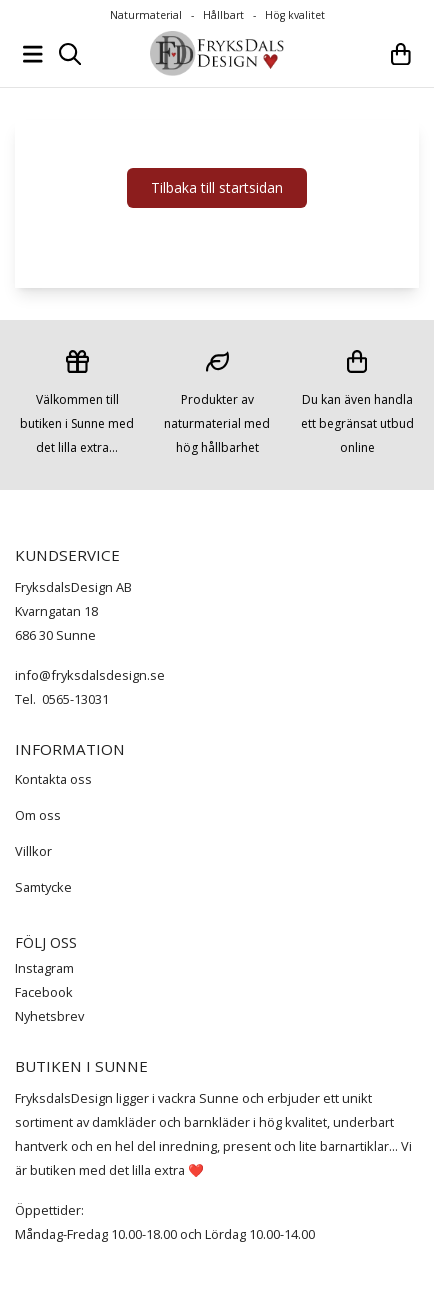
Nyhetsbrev (49, 1016)
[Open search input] (70, 54)
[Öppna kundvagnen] (401, 54)
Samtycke (43, 887)
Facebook (44, 992)
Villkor (33, 851)
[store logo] (217, 53)
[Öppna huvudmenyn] (33, 54)
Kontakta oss (53, 779)
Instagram (44, 968)
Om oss (38, 815)
